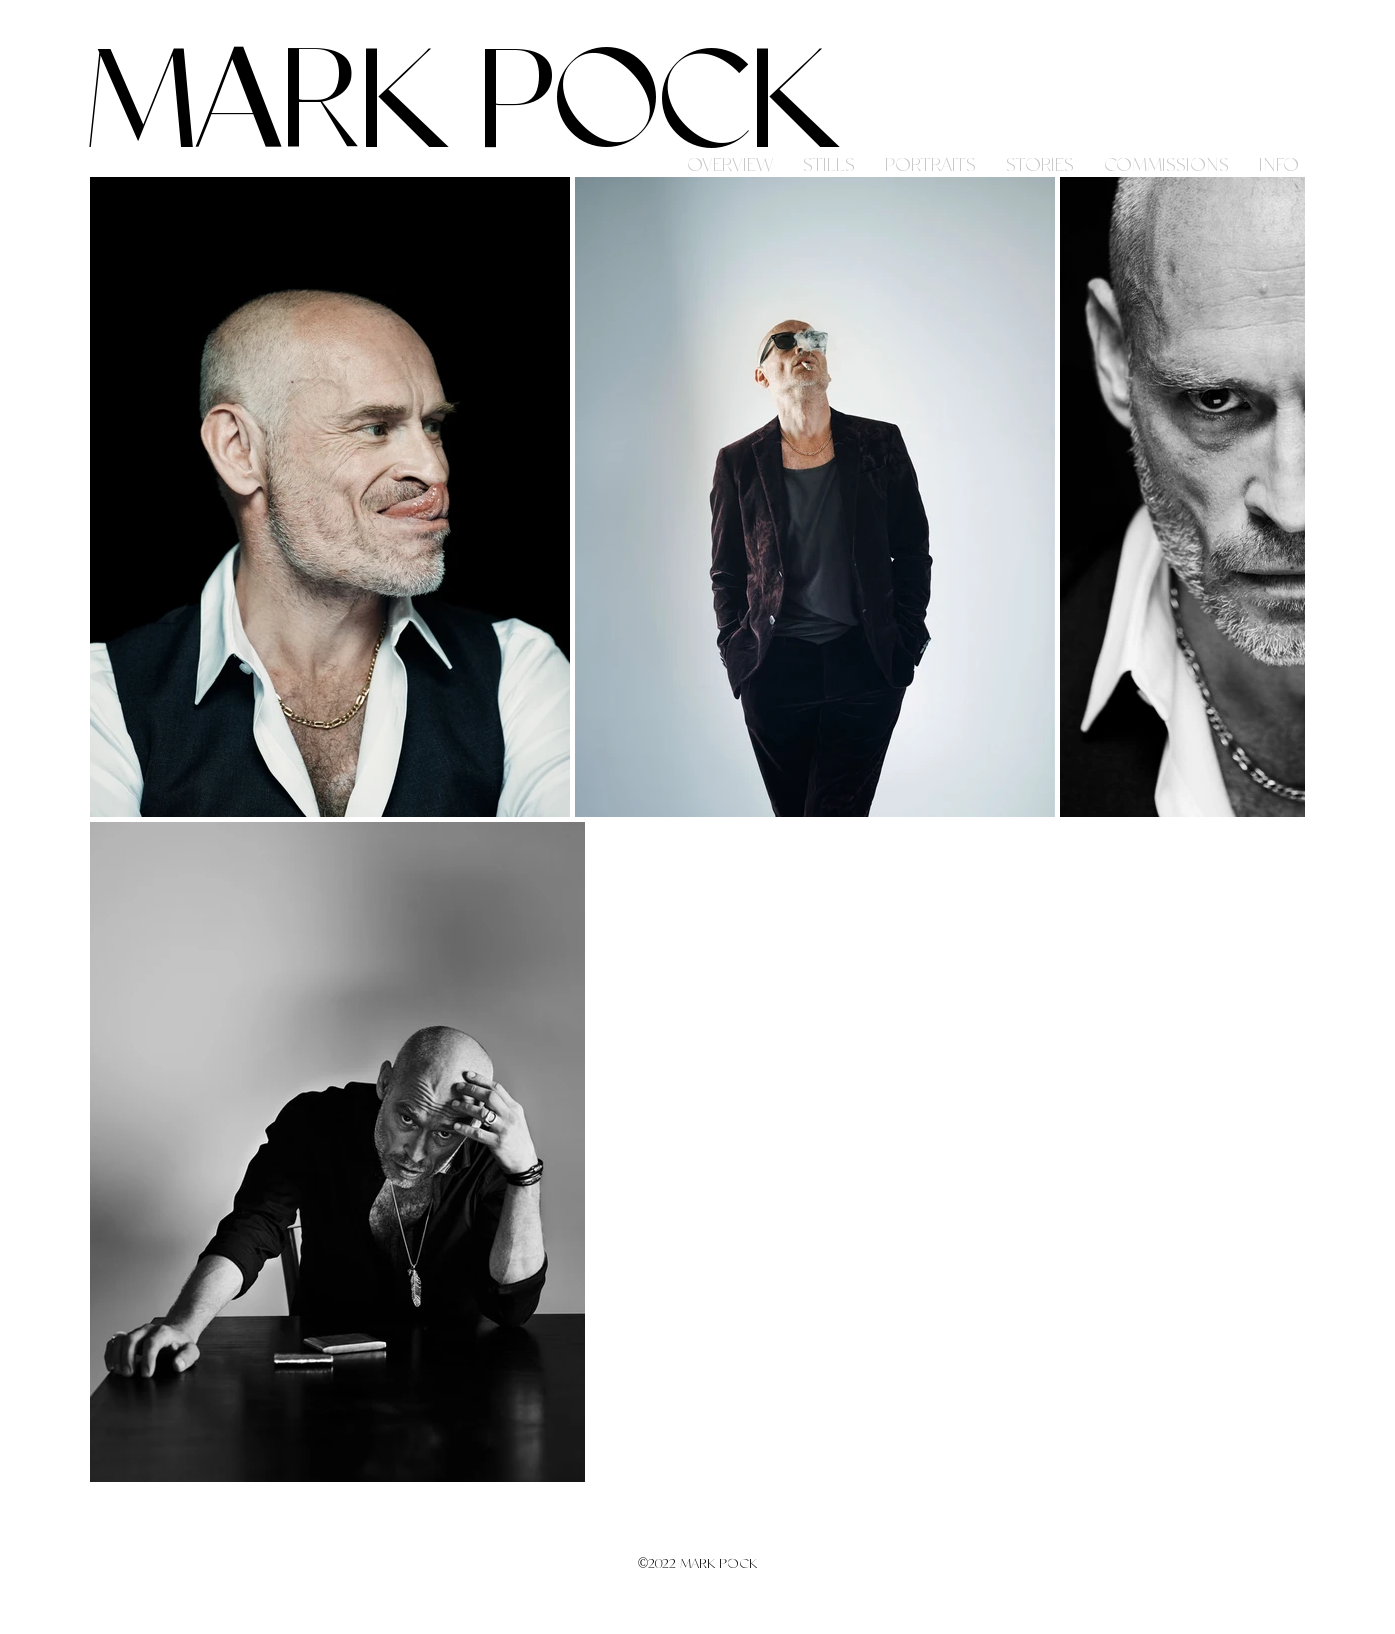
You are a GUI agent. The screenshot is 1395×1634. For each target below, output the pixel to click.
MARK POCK (462, 106)
